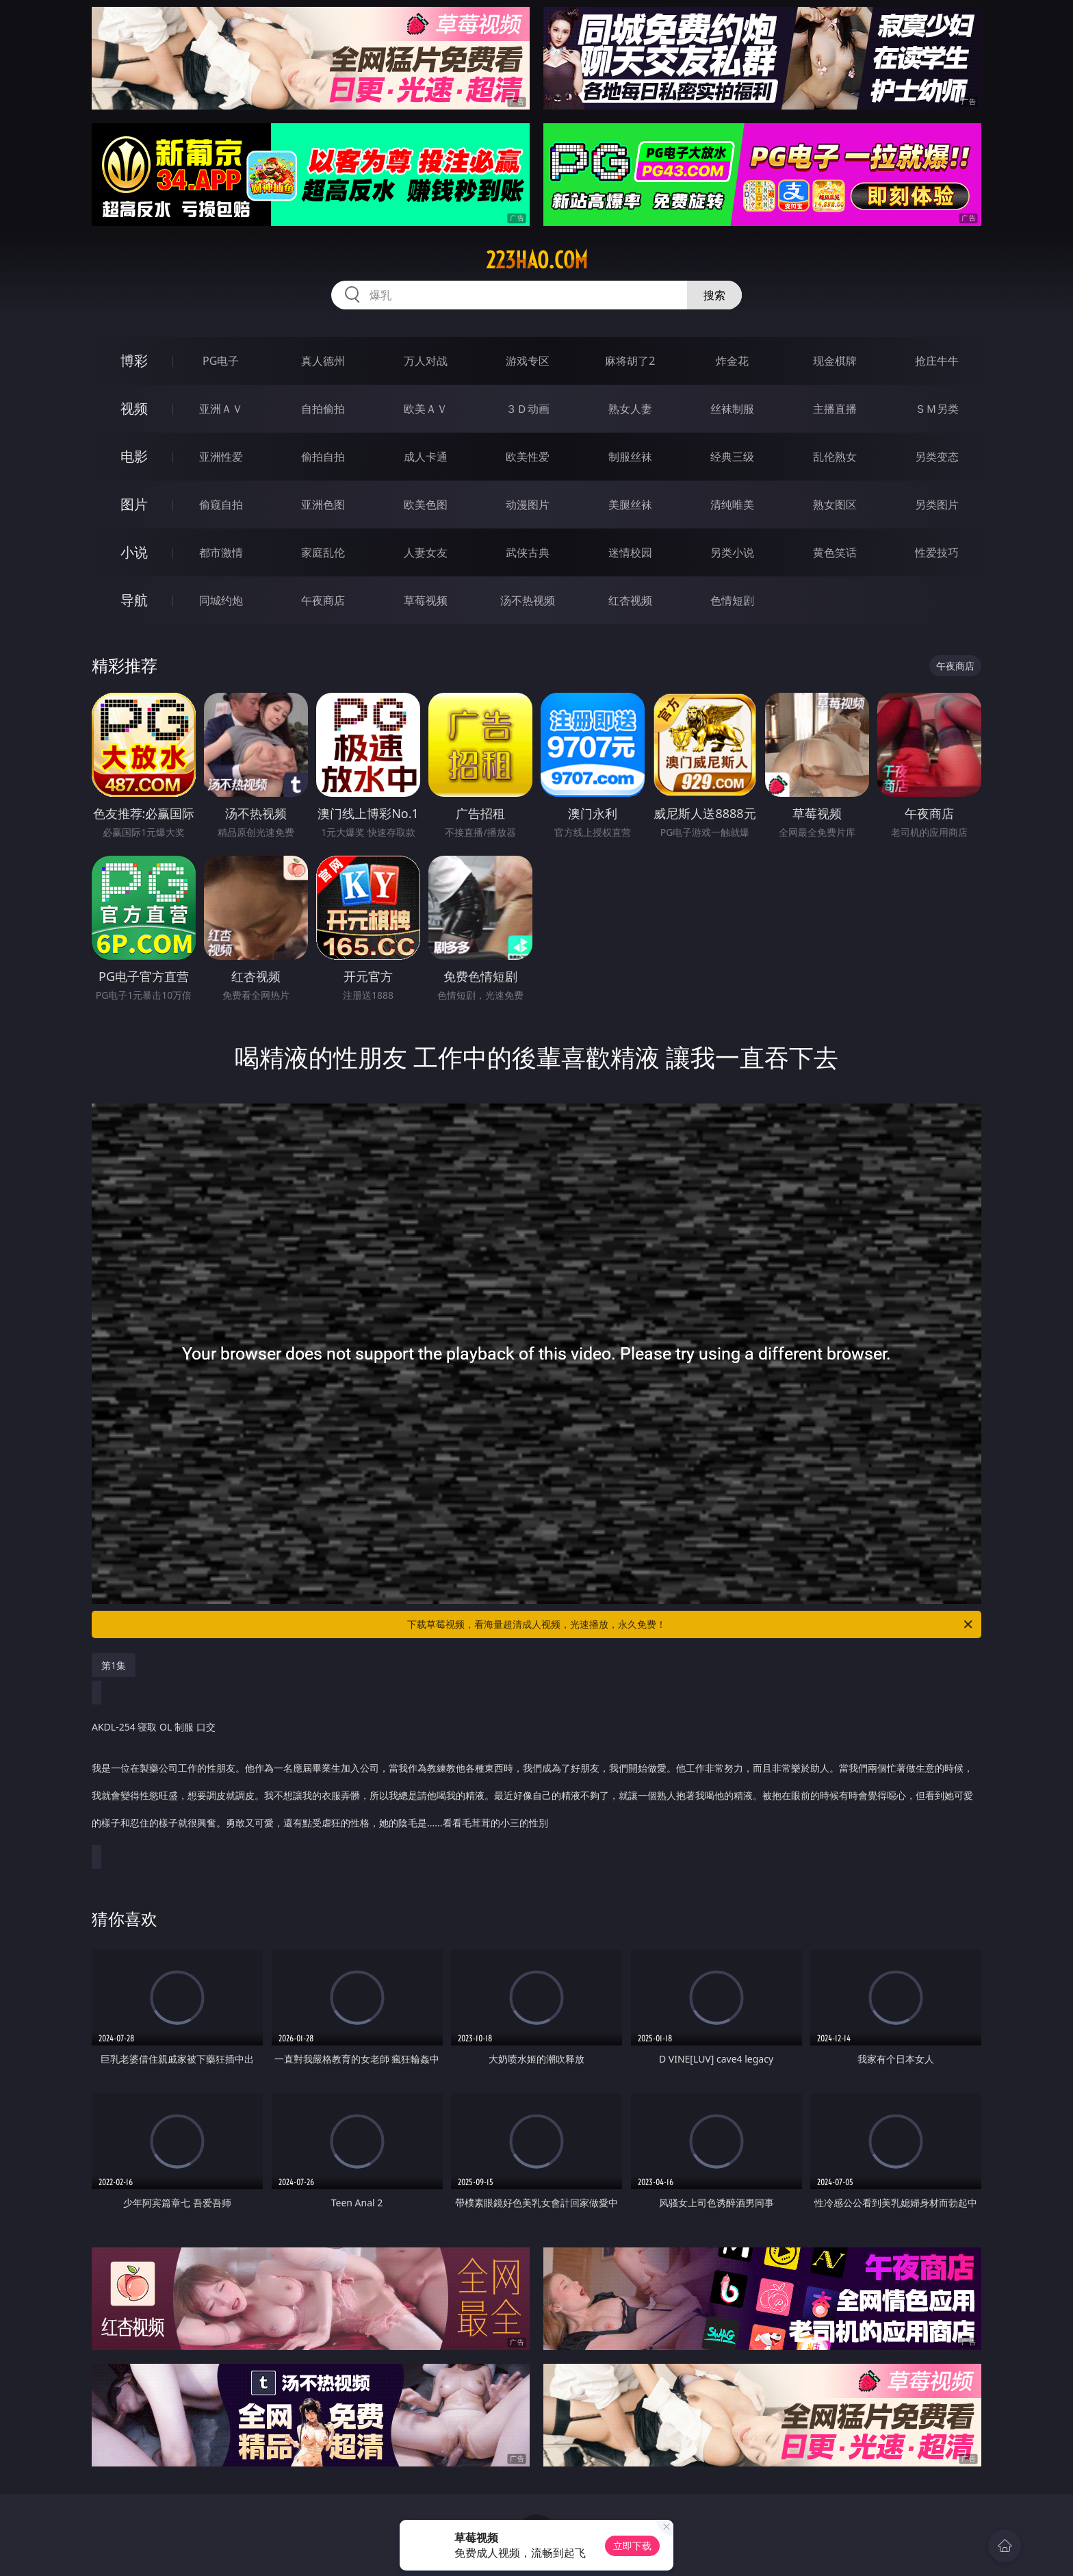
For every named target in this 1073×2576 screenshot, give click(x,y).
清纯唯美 (732, 504)
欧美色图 (426, 504)
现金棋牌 (835, 360)
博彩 (134, 360)
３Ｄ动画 (528, 408)
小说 (134, 552)
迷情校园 (630, 552)
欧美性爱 (528, 456)
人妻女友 (426, 552)
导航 (134, 600)
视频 (134, 408)
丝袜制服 (732, 408)
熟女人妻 (630, 408)
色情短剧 (732, 600)
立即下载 (632, 2545)
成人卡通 (426, 456)
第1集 (113, 1665)
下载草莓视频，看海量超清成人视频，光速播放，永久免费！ (690, 1624)
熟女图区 (835, 504)
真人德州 (323, 360)
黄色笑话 (835, 552)
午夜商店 (323, 600)
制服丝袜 (630, 456)
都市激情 (221, 552)
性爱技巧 (937, 552)
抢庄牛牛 (937, 360)
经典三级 (732, 456)
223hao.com (537, 260)
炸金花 (732, 360)
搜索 (714, 295)
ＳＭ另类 (937, 408)
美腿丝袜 (630, 504)
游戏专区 (528, 360)
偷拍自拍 (323, 456)
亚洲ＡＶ (221, 408)
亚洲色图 (323, 504)
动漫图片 (528, 504)
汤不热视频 (527, 600)
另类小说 (732, 552)
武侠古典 (528, 552)
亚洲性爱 (221, 456)
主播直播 (835, 408)
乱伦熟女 (835, 456)
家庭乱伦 (323, 552)
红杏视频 (630, 600)
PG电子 (221, 360)
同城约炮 (221, 600)
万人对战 (426, 360)
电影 (134, 456)
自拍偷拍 (323, 408)
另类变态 (937, 456)
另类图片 (937, 504)
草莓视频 (426, 600)
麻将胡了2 (630, 360)
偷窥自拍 (221, 504)
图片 (134, 504)
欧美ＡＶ (426, 408)
